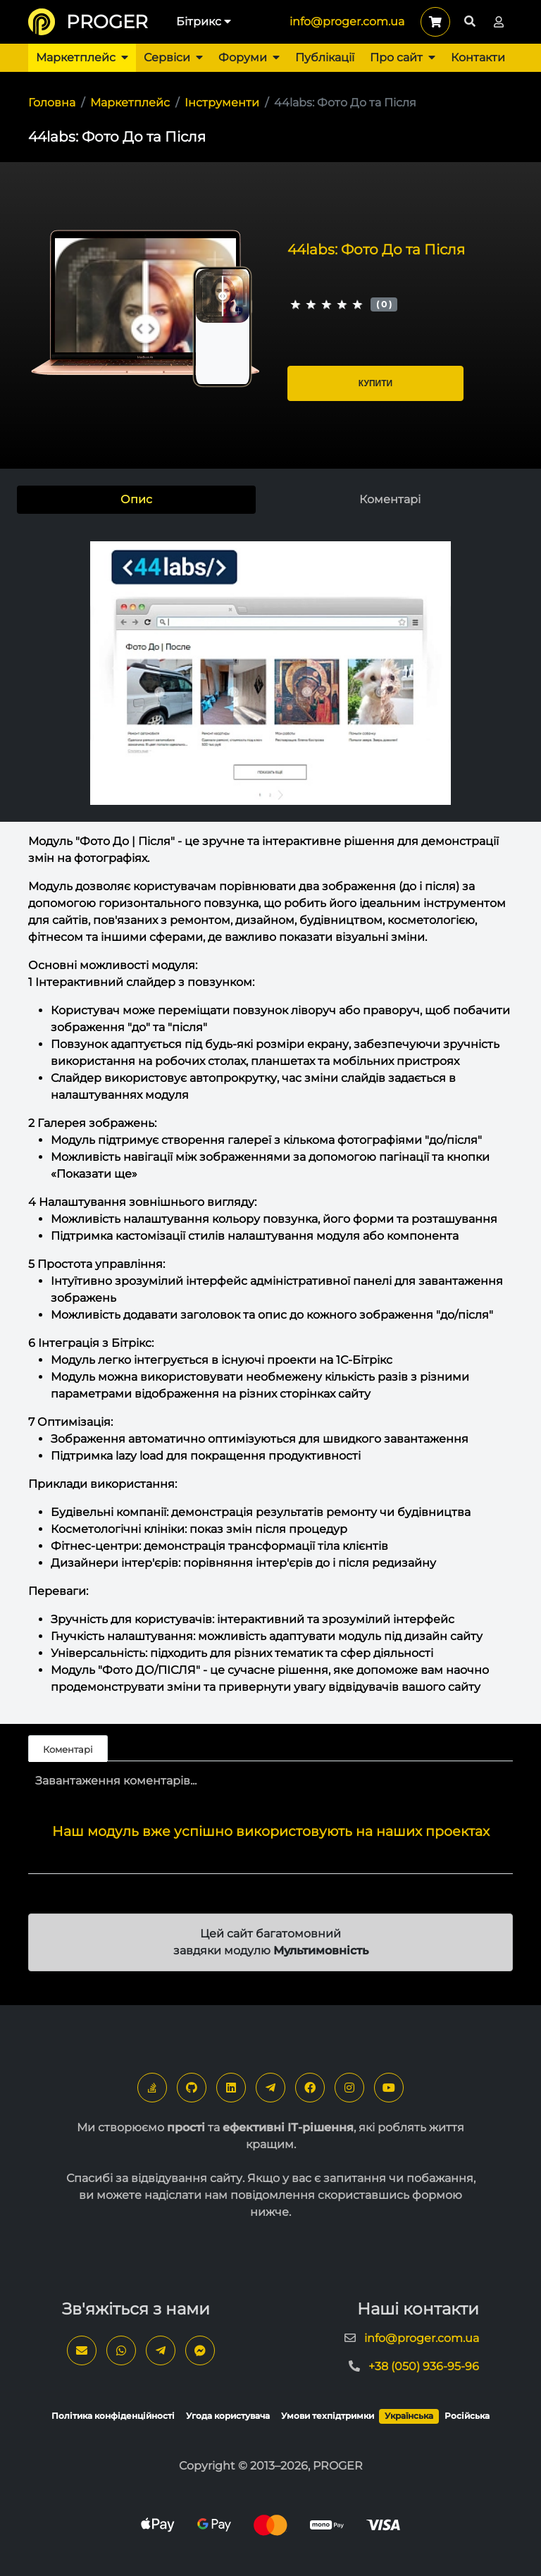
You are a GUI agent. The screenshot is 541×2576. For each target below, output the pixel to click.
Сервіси (173, 57)
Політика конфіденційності (113, 2415)
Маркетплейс (82, 57)
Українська (409, 2415)
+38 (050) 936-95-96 (423, 2366)
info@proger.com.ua (347, 21)
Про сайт (402, 57)
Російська (467, 2415)
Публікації (324, 57)
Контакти (478, 57)
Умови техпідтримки (327, 2415)
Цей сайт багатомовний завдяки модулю (270, 1942)
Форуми (249, 57)
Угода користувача (228, 2415)
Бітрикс (203, 21)
